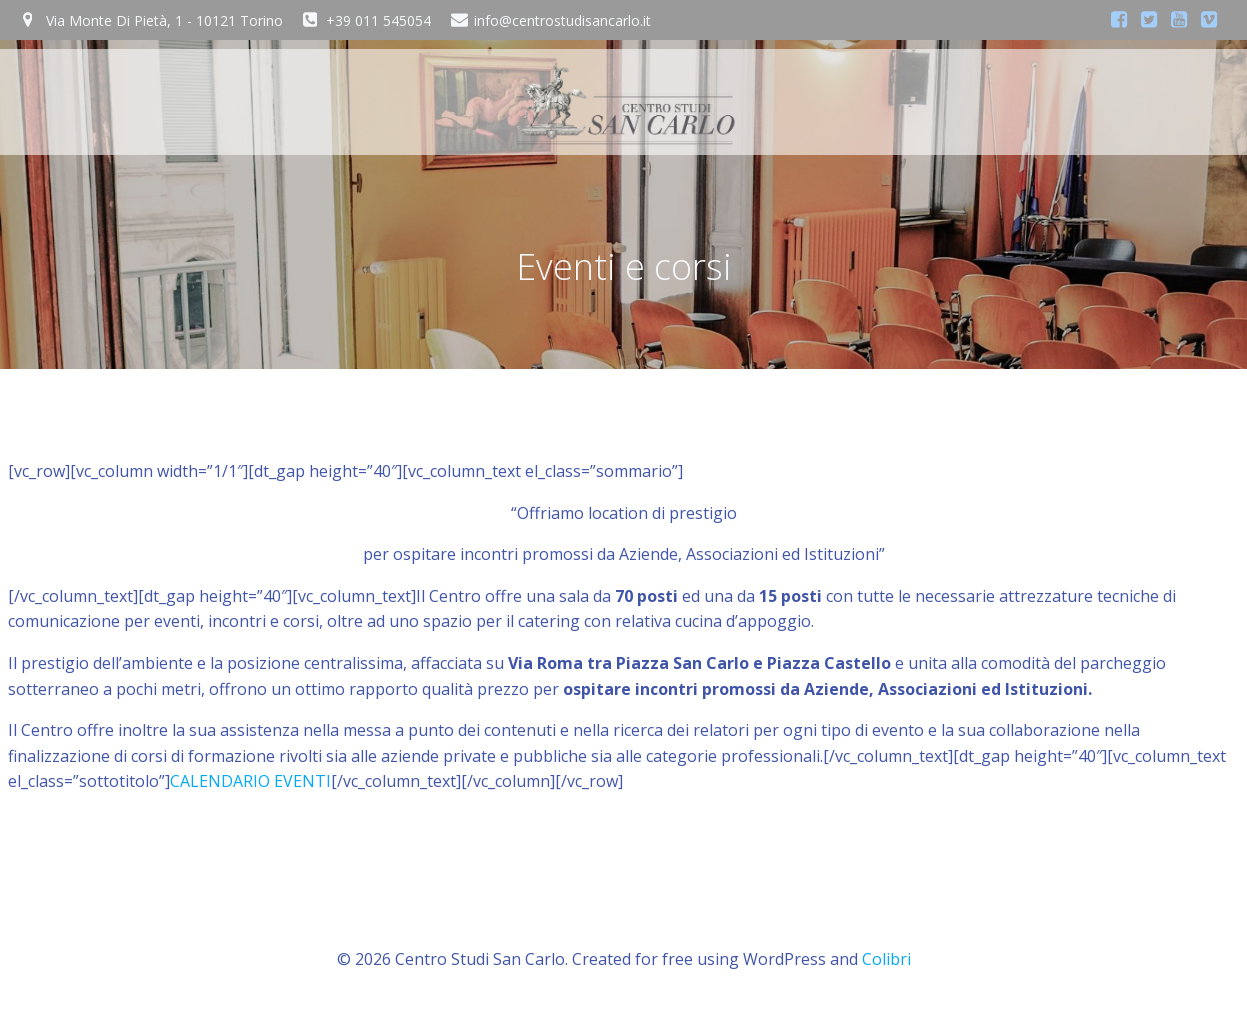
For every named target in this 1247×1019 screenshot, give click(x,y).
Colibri (886, 959)
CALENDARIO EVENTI (250, 781)
